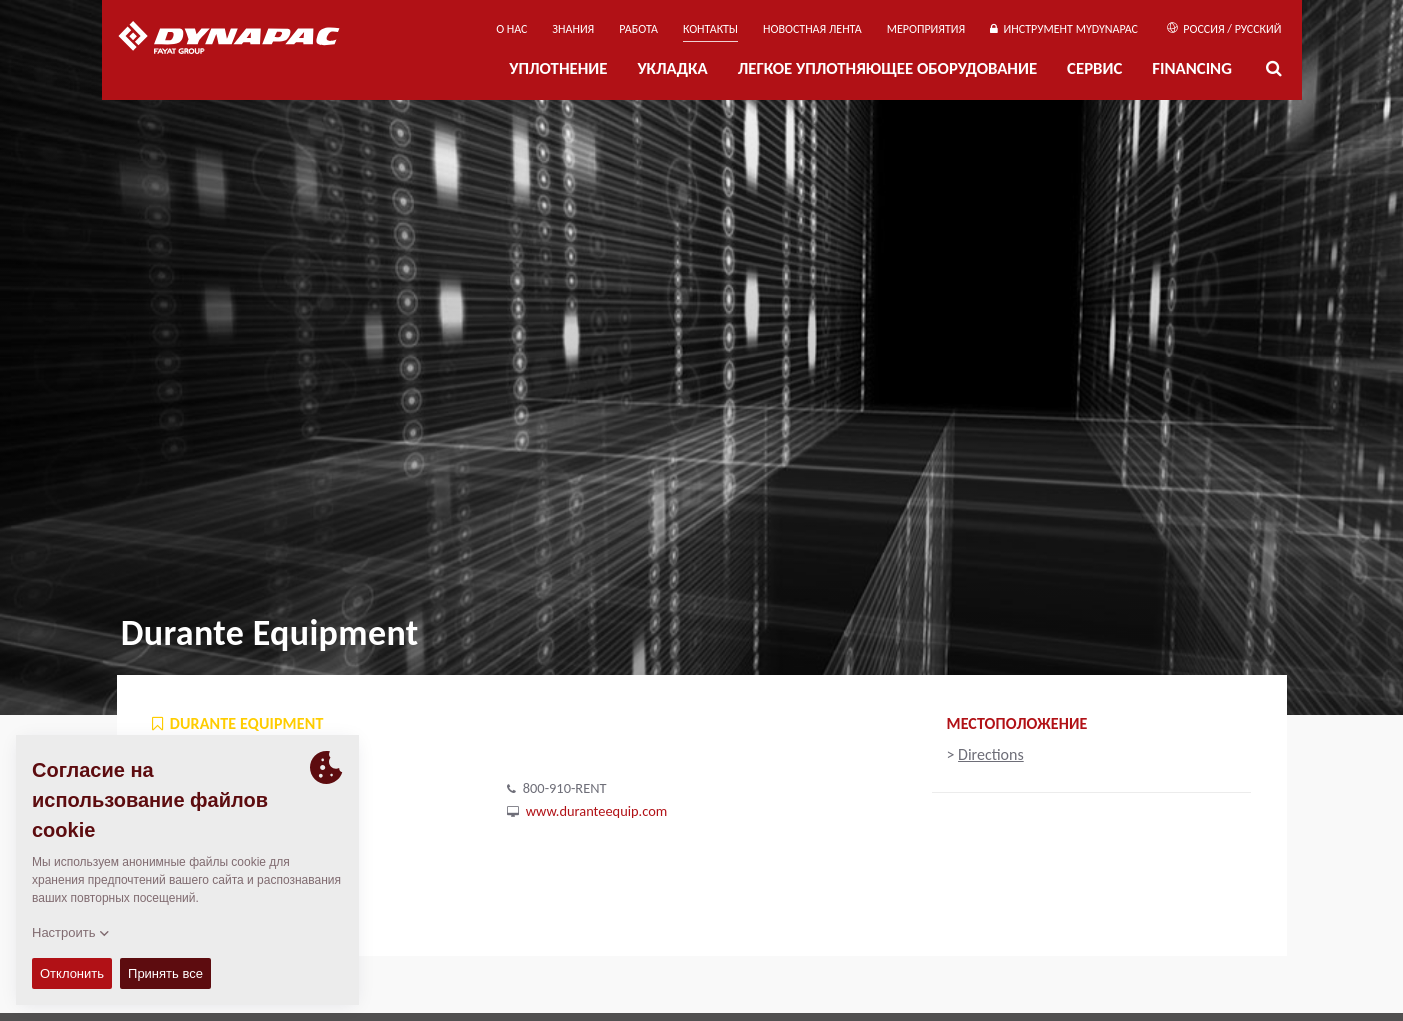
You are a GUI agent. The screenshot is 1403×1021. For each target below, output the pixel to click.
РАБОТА (638, 29)
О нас (511, 29)
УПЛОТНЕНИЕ (558, 68)
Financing (1192, 68)
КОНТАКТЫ (710, 29)
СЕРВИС (1094, 68)
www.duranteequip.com (597, 811)
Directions (991, 754)
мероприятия (926, 29)
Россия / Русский (1224, 29)
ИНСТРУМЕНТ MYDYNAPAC (1064, 29)
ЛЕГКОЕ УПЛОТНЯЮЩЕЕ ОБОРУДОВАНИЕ (887, 68)
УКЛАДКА (672, 68)
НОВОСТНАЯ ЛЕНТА (812, 29)
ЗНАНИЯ (573, 29)
